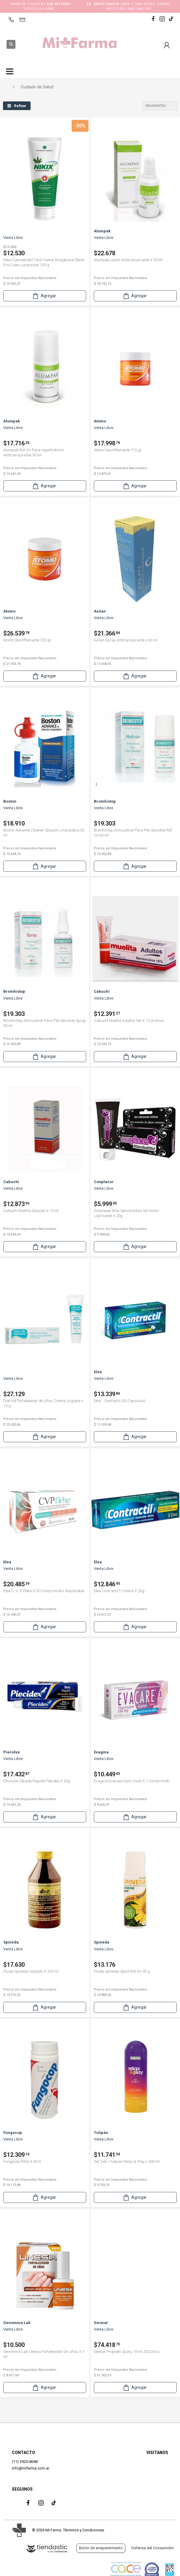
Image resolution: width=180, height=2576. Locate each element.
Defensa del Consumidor (152, 2548)
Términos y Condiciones (83, 2530)
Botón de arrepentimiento (101, 2548)
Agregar (44, 296)
